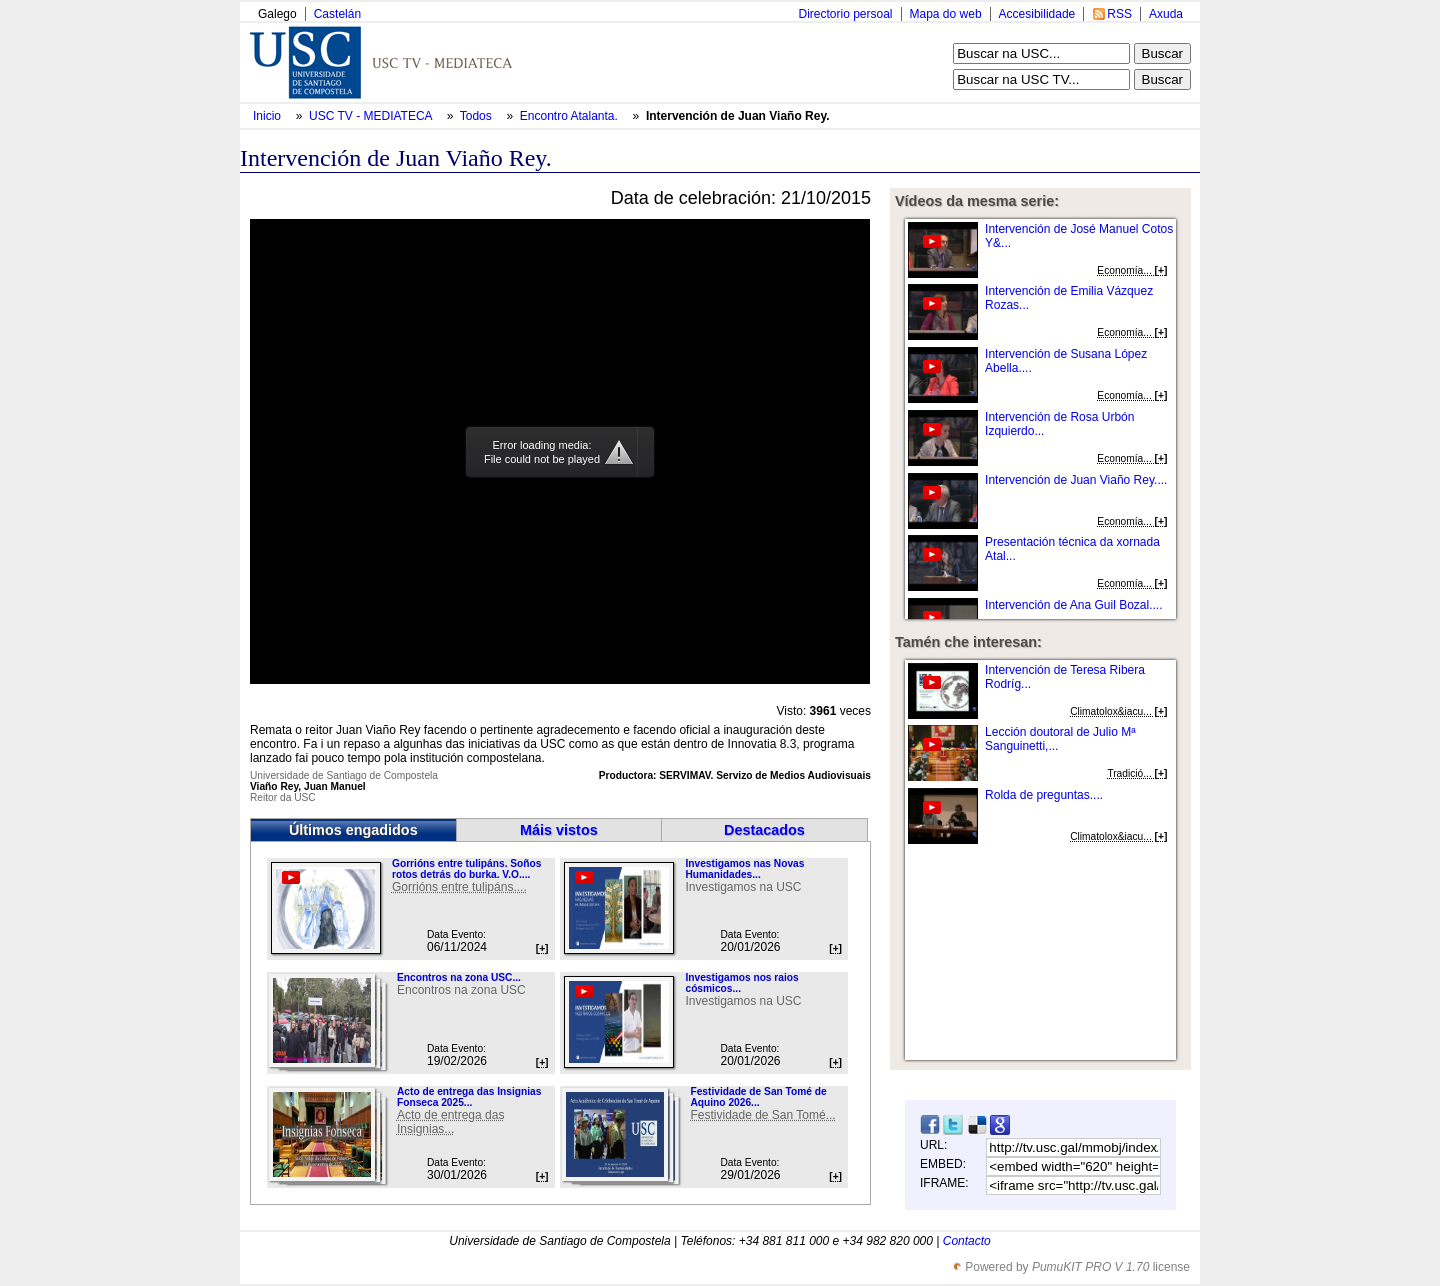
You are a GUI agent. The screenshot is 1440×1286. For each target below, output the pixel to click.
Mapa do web (946, 14)
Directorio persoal (845, 14)
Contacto (967, 1241)
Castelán (337, 14)
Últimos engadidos (353, 830)
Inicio (268, 116)
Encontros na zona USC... (459, 977)
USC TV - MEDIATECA (372, 116)
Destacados (764, 830)
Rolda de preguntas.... (1044, 795)
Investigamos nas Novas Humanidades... (744, 869)
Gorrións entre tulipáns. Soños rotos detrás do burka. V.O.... (466, 869)
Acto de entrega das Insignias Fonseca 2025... (469, 1097)
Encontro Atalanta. (570, 116)
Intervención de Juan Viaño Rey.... (1076, 480)
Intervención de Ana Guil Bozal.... (1073, 605)
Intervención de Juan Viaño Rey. (738, 116)
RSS (1119, 14)
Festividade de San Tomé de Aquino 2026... (758, 1097)
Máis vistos (559, 830)
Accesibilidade (1037, 14)
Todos (477, 116)
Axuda (1166, 14)
